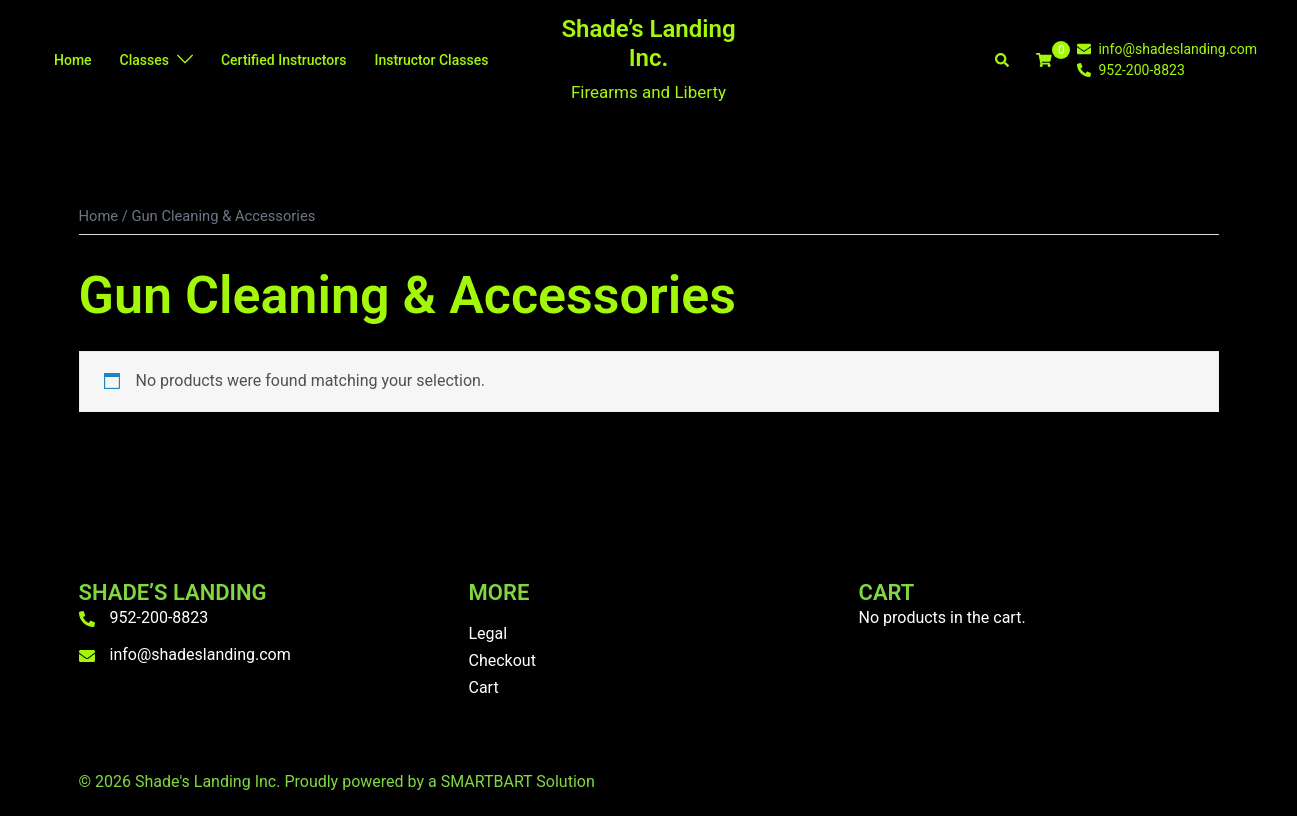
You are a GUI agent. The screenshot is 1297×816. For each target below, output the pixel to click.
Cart (484, 687)
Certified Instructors (283, 60)
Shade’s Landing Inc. (648, 43)
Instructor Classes (431, 60)
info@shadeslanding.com (200, 654)
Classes (144, 60)
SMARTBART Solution (518, 781)
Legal (488, 633)
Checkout (502, 660)
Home (73, 60)
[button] (1003, 60)
